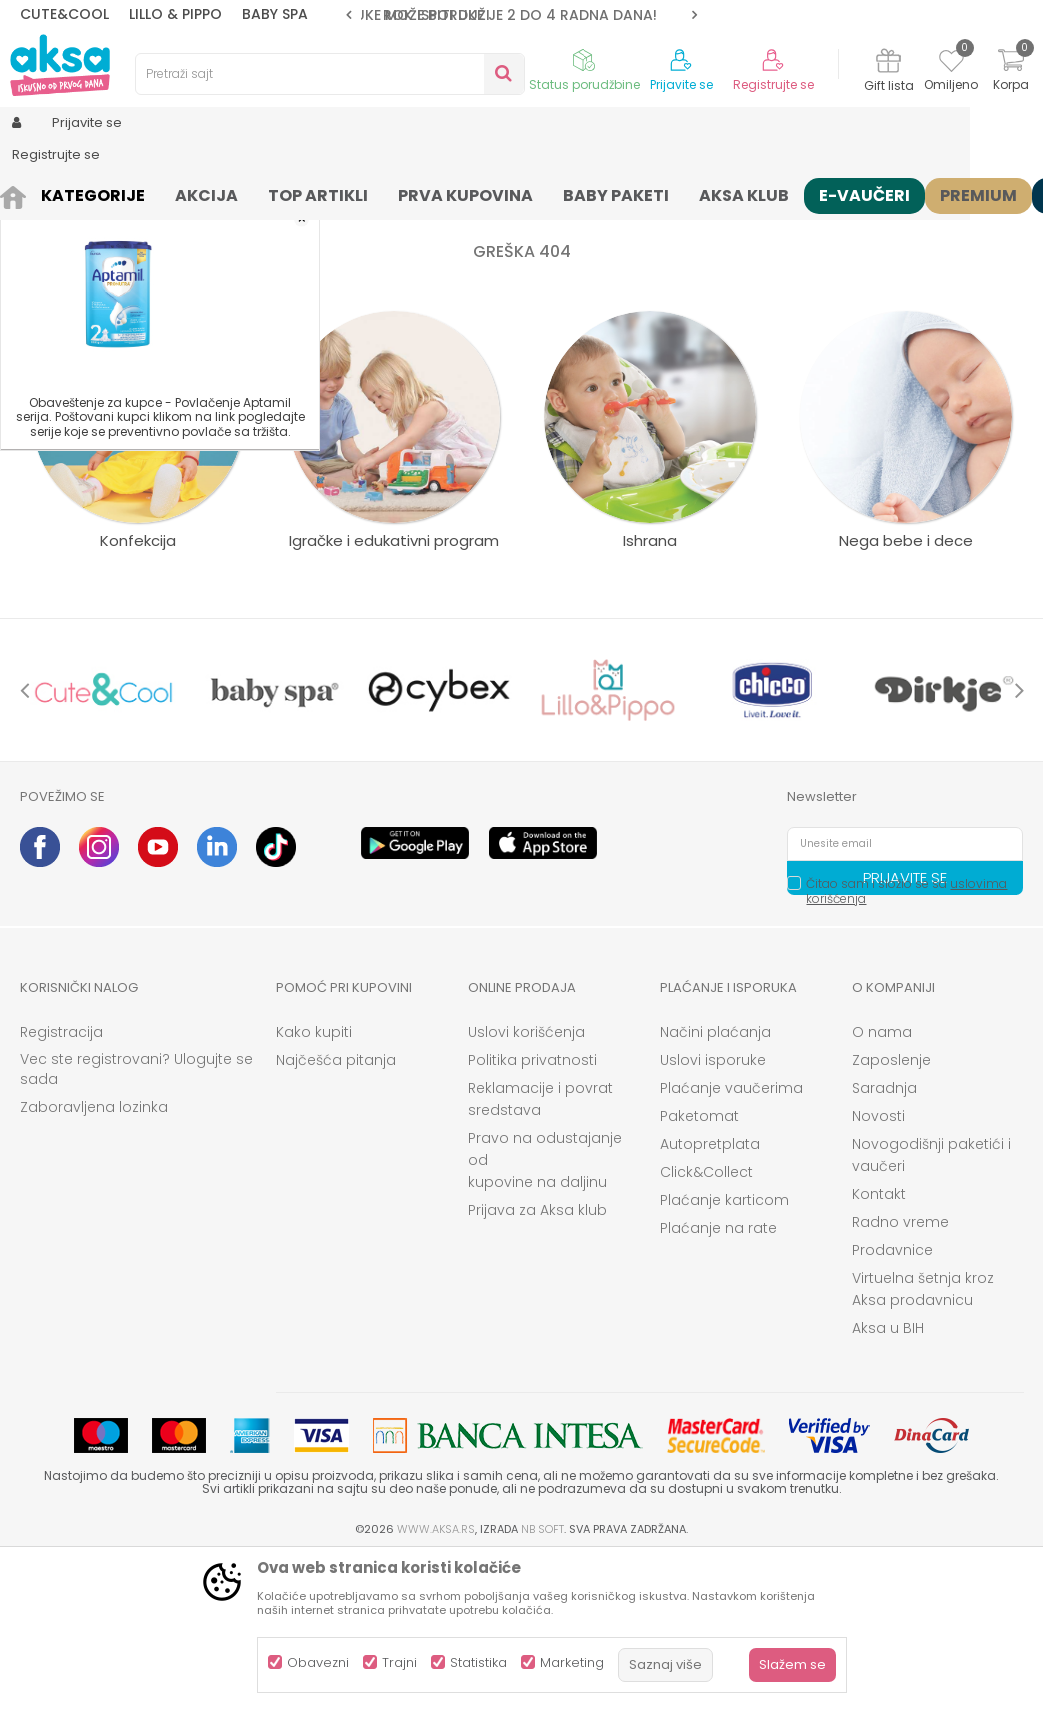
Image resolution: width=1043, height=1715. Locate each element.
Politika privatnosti (532, 1215)
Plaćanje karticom (724, 1355)
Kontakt (879, 1349)
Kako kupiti (314, 1187)
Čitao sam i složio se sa (906, 1046)
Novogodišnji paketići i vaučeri (931, 1310)
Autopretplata (710, 1299)
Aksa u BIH (888, 1483)
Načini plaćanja (715, 1187)
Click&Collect (706, 1327)
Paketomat (699, 1271)
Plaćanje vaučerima (731, 1243)
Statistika (478, 1662)
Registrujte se (773, 85)
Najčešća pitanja (336, 1215)
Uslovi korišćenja (526, 1187)
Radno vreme (900, 1377)
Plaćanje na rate (718, 1383)
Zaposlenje (891, 1215)
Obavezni (318, 1662)
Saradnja (884, 1243)
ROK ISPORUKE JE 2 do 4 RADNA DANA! (520, 15)
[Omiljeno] (951, 64)
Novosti (878, 1271)
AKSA (35, 192)
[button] (330, 74)
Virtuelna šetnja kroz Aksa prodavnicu (923, 1444)
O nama (882, 1187)
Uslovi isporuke (713, 1215)
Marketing (572, 1662)
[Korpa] (1011, 72)
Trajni (399, 1662)
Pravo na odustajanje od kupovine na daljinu (545, 1315)
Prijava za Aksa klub (537, 1365)
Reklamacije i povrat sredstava (540, 1254)
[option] (521, 15)
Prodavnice (892, 1405)
